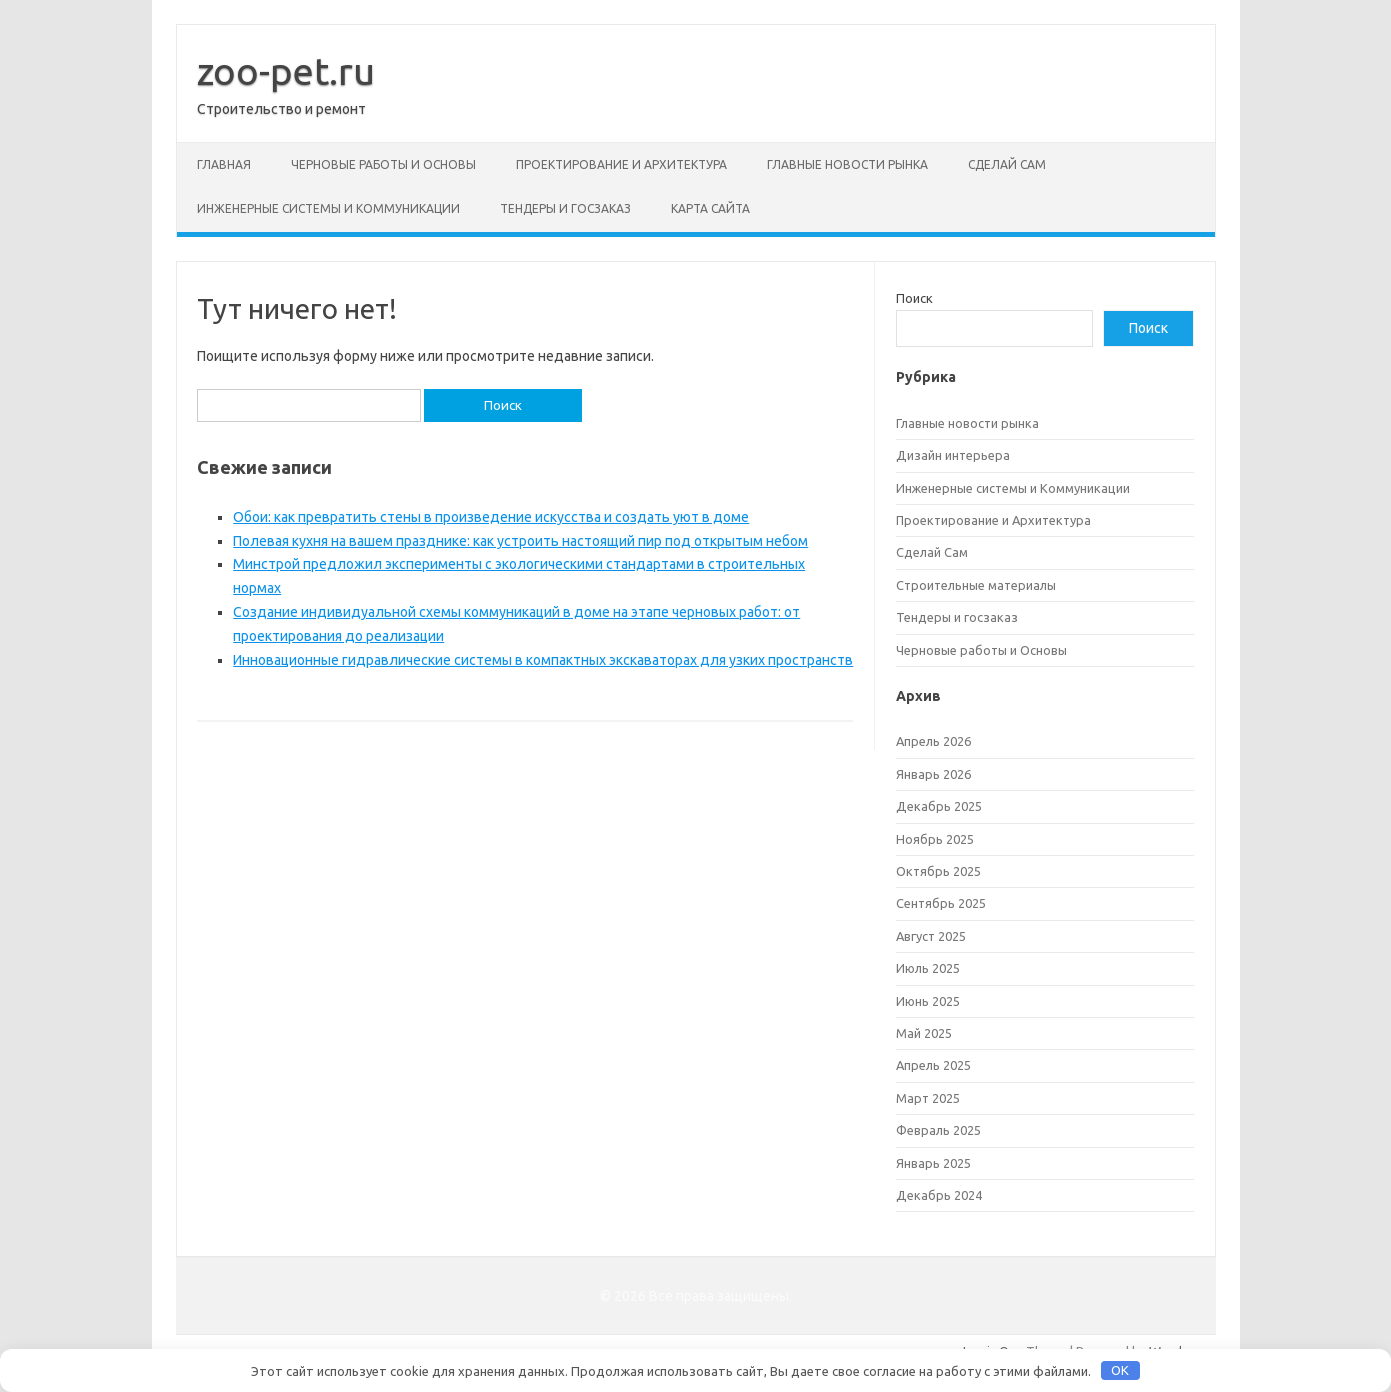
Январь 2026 (933, 774)
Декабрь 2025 (939, 806)
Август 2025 (931, 936)
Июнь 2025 (928, 1001)
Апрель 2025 (933, 1065)
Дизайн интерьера (953, 455)
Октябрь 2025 (938, 871)
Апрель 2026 (933, 741)
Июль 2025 (928, 968)
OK (1120, 1370)
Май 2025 (924, 1033)
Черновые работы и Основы (383, 164)
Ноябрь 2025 (935, 839)
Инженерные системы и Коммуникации (328, 208)
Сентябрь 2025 (941, 903)
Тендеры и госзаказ (565, 208)
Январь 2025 (933, 1163)
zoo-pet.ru (286, 71)
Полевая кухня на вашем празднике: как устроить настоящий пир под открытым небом (520, 541)
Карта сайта (710, 208)
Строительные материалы (976, 585)
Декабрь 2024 (939, 1195)
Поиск (914, 298)
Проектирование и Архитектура (621, 164)
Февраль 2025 (938, 1130)
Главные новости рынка (847, 164)
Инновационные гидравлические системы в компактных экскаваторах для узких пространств (543, 660)
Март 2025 (928, 1098)
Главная (224, 164)
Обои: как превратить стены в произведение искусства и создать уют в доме (491, 517)
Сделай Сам (1007, 164)
